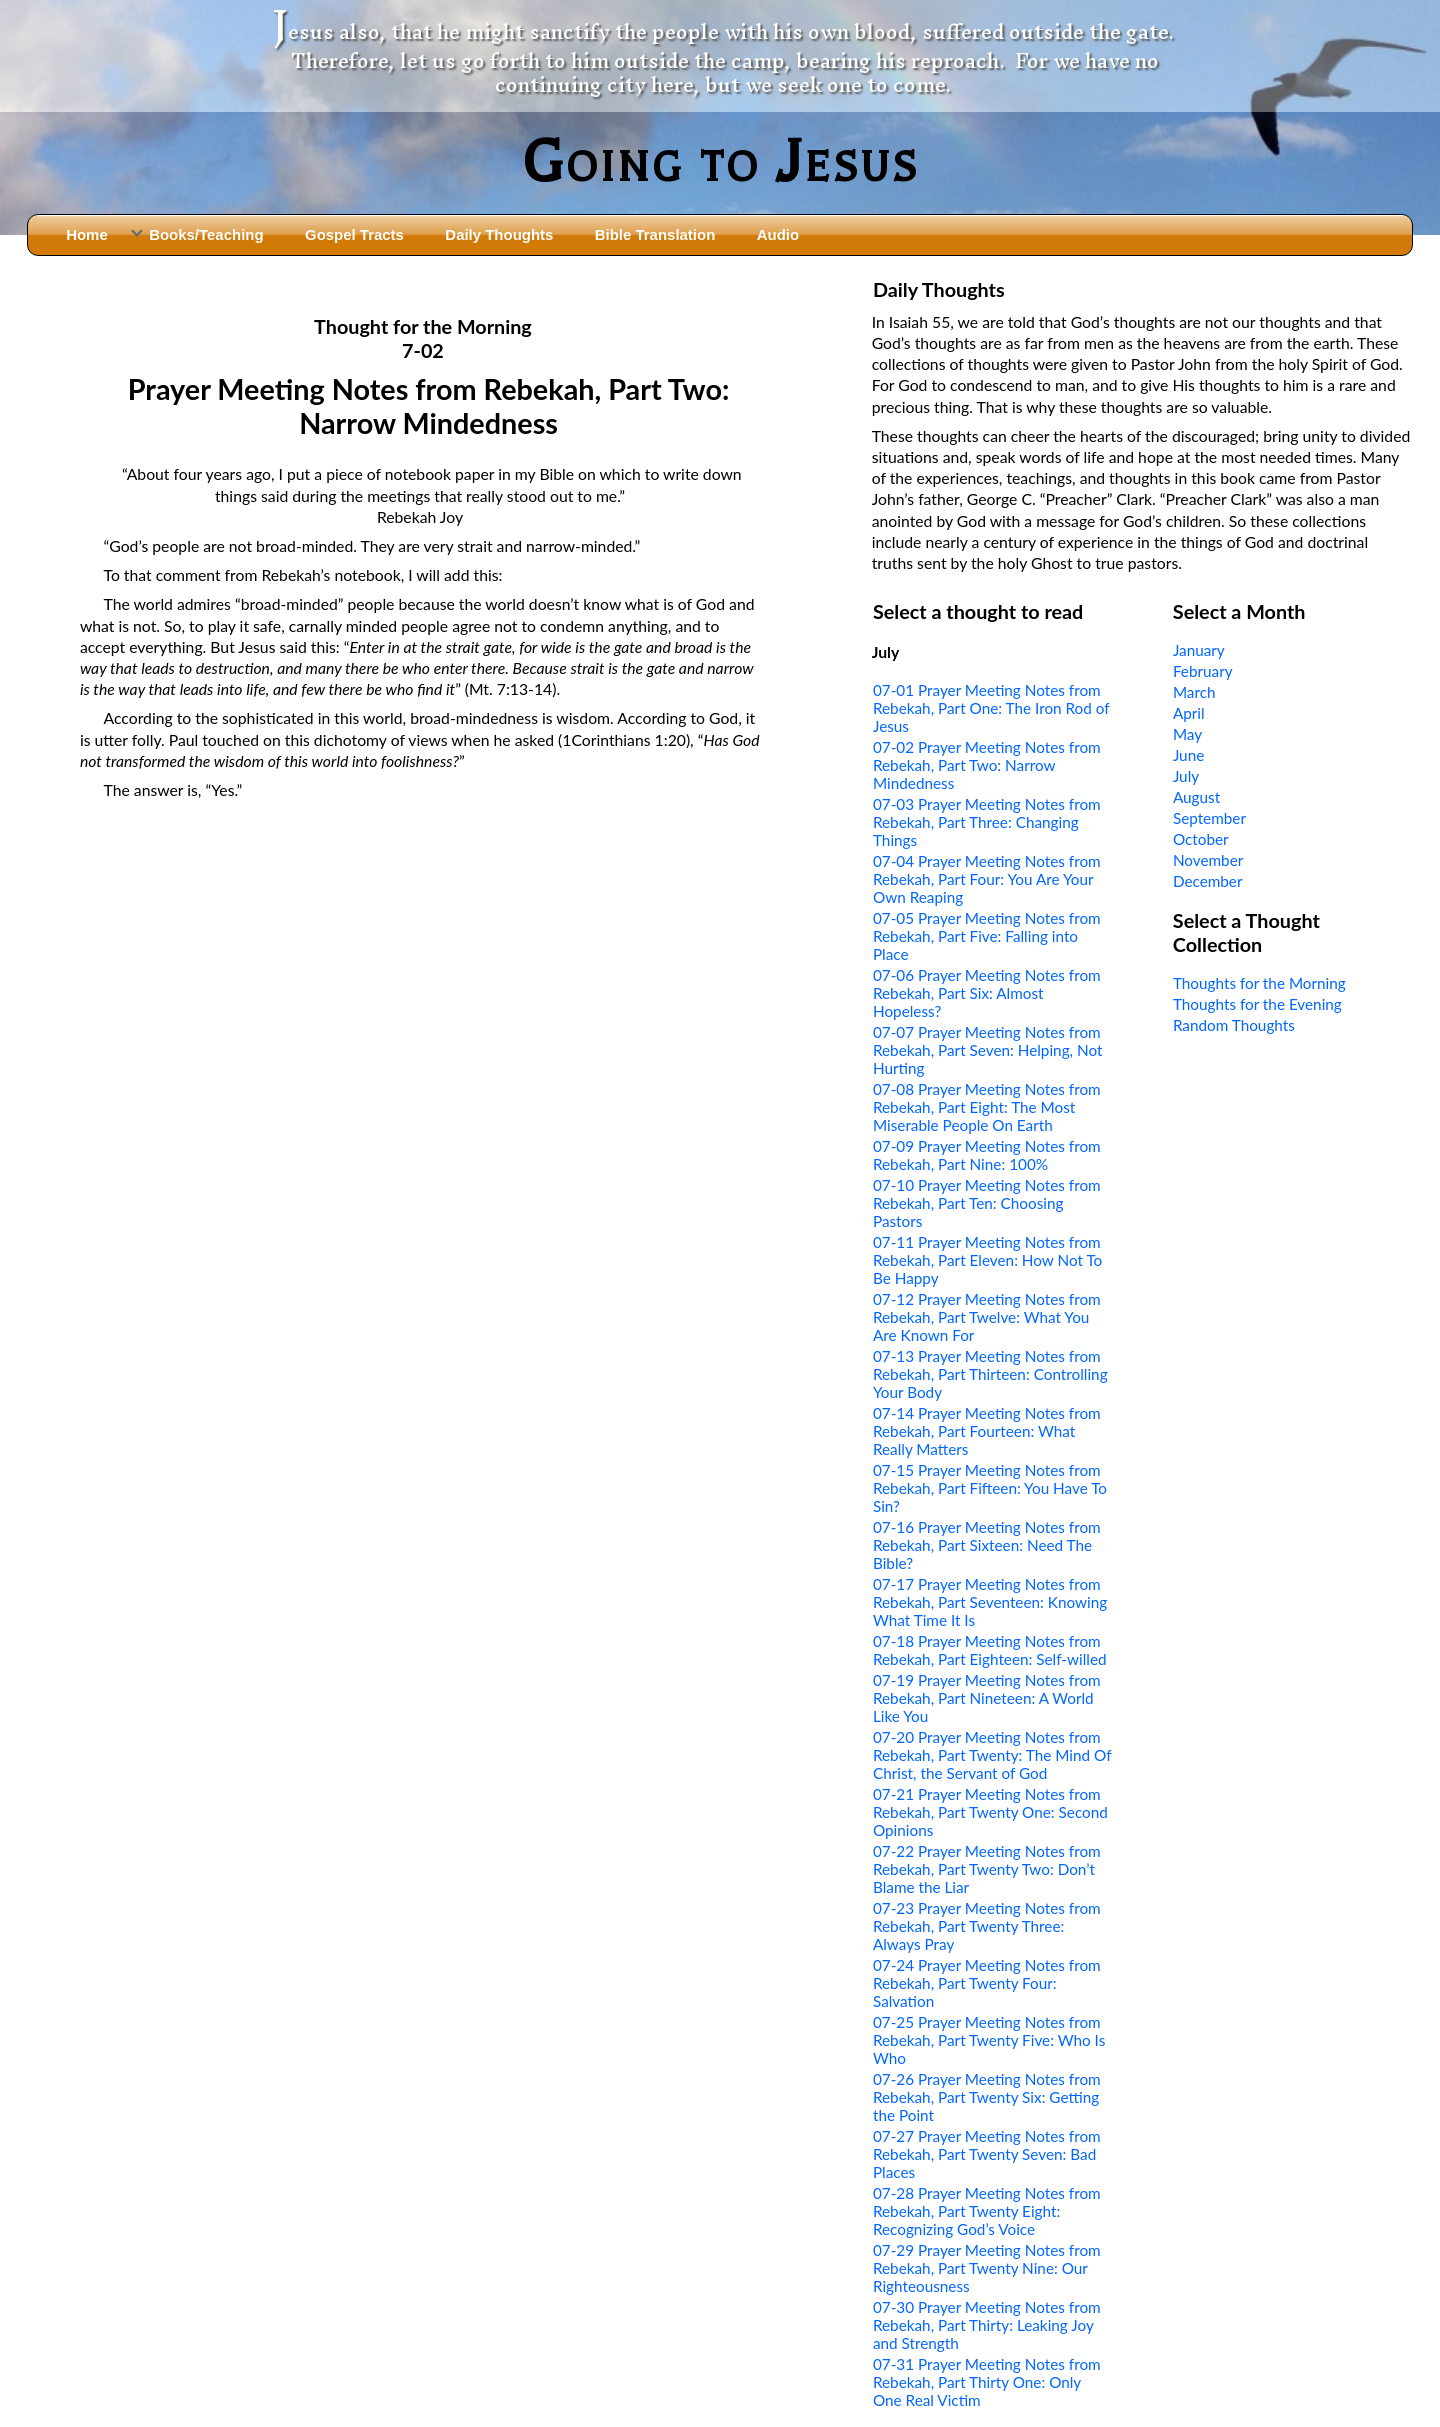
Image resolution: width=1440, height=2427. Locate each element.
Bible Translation (655, 234)
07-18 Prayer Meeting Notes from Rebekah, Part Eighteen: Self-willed (990, 1650)
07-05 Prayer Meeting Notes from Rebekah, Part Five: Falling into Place (987, 936)
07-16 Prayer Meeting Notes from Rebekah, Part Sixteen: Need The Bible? (987, 1545)
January (1199, 650)
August (1196, 797)
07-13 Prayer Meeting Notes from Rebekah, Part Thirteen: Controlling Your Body (990, 1374)
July (1186, 776)
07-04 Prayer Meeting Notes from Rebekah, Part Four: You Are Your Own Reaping (987, 879)
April (1189, 713)
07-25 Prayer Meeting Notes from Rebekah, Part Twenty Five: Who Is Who (989, 2040)
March (1194, 692)
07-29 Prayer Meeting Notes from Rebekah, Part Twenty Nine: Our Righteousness (987, 2268)
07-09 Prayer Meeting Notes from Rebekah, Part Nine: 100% (987, 1155)
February (1203, 671)
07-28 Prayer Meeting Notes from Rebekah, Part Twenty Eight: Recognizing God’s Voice (987, 2211)
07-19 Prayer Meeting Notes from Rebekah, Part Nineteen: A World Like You (987, 1698)
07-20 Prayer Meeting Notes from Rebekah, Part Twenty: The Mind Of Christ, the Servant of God (992, 1755)
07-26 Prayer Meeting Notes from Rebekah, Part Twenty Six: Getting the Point (987, 2097)
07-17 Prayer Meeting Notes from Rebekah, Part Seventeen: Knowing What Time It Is (990, 1602)
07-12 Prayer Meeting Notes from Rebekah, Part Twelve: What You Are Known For (987, 1317)
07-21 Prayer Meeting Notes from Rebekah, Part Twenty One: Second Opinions (990, 1812)
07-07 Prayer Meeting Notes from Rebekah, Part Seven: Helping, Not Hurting (988, 1050)
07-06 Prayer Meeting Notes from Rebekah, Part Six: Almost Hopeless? (987, 993)
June (1188, 755)
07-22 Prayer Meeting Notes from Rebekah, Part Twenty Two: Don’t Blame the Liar (987, 1869)
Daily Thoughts (499, 234)
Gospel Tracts (354, 234)
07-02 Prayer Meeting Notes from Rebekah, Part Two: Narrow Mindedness (987, 765)
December (1208, 881)
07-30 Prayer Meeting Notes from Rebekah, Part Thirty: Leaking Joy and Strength (987, 2325)
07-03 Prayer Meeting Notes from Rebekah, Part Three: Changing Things (987, 822)
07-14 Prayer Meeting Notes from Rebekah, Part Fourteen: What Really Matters (987, 1431)
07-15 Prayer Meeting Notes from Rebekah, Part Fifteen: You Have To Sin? (990, 1488)
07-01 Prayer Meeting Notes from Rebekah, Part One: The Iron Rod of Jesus (991, 708)
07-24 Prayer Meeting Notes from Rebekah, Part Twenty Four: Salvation (987, 1983)
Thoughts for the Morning (1259, 983)
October (1201, 839)
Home (87, 234)
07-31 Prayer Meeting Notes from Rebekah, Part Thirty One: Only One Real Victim (987, 2382)
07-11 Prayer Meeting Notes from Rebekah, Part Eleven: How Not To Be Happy (987, 1260)
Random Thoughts (1234, 1025)
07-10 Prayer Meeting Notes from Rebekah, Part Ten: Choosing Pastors (987, 1203)
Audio (778, 234)
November (1208, 860)
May (1187, 734)
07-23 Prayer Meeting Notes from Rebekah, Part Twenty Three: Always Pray (987, 1926)
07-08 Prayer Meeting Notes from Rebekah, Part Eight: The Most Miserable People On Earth (987, 1107)
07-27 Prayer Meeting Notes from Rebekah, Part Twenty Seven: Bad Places (987, 2154)
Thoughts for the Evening (1257, 1004)
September (1209, 818)
